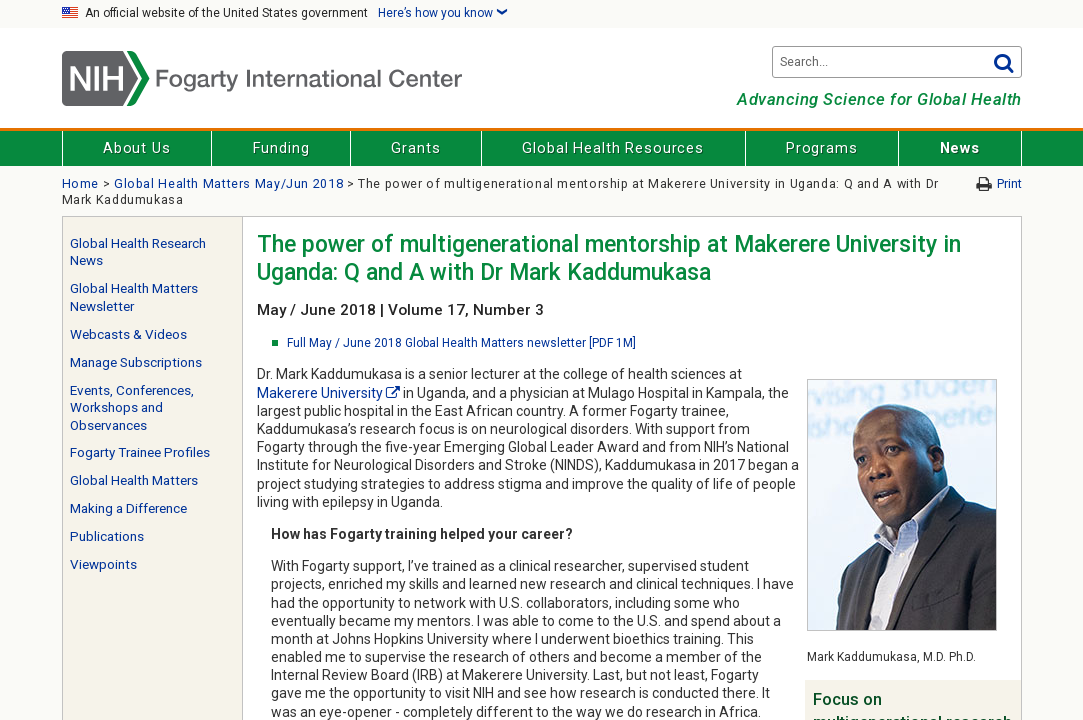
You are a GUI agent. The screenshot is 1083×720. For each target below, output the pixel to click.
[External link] (393, 393)
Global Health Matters (134, 480)
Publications (107, 536)
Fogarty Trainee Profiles (140, 452)
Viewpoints (103, 564)
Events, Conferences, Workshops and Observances (132, 408)
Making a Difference (128, 508)
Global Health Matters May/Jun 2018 (228, 183)
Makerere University (320, 393)
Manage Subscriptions (136, 362)
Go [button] (1004, 62)
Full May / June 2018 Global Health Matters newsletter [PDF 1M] (461, 343)
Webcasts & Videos (128, 334)
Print (1009, 183)
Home (81, 183)
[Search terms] (897, 62)
